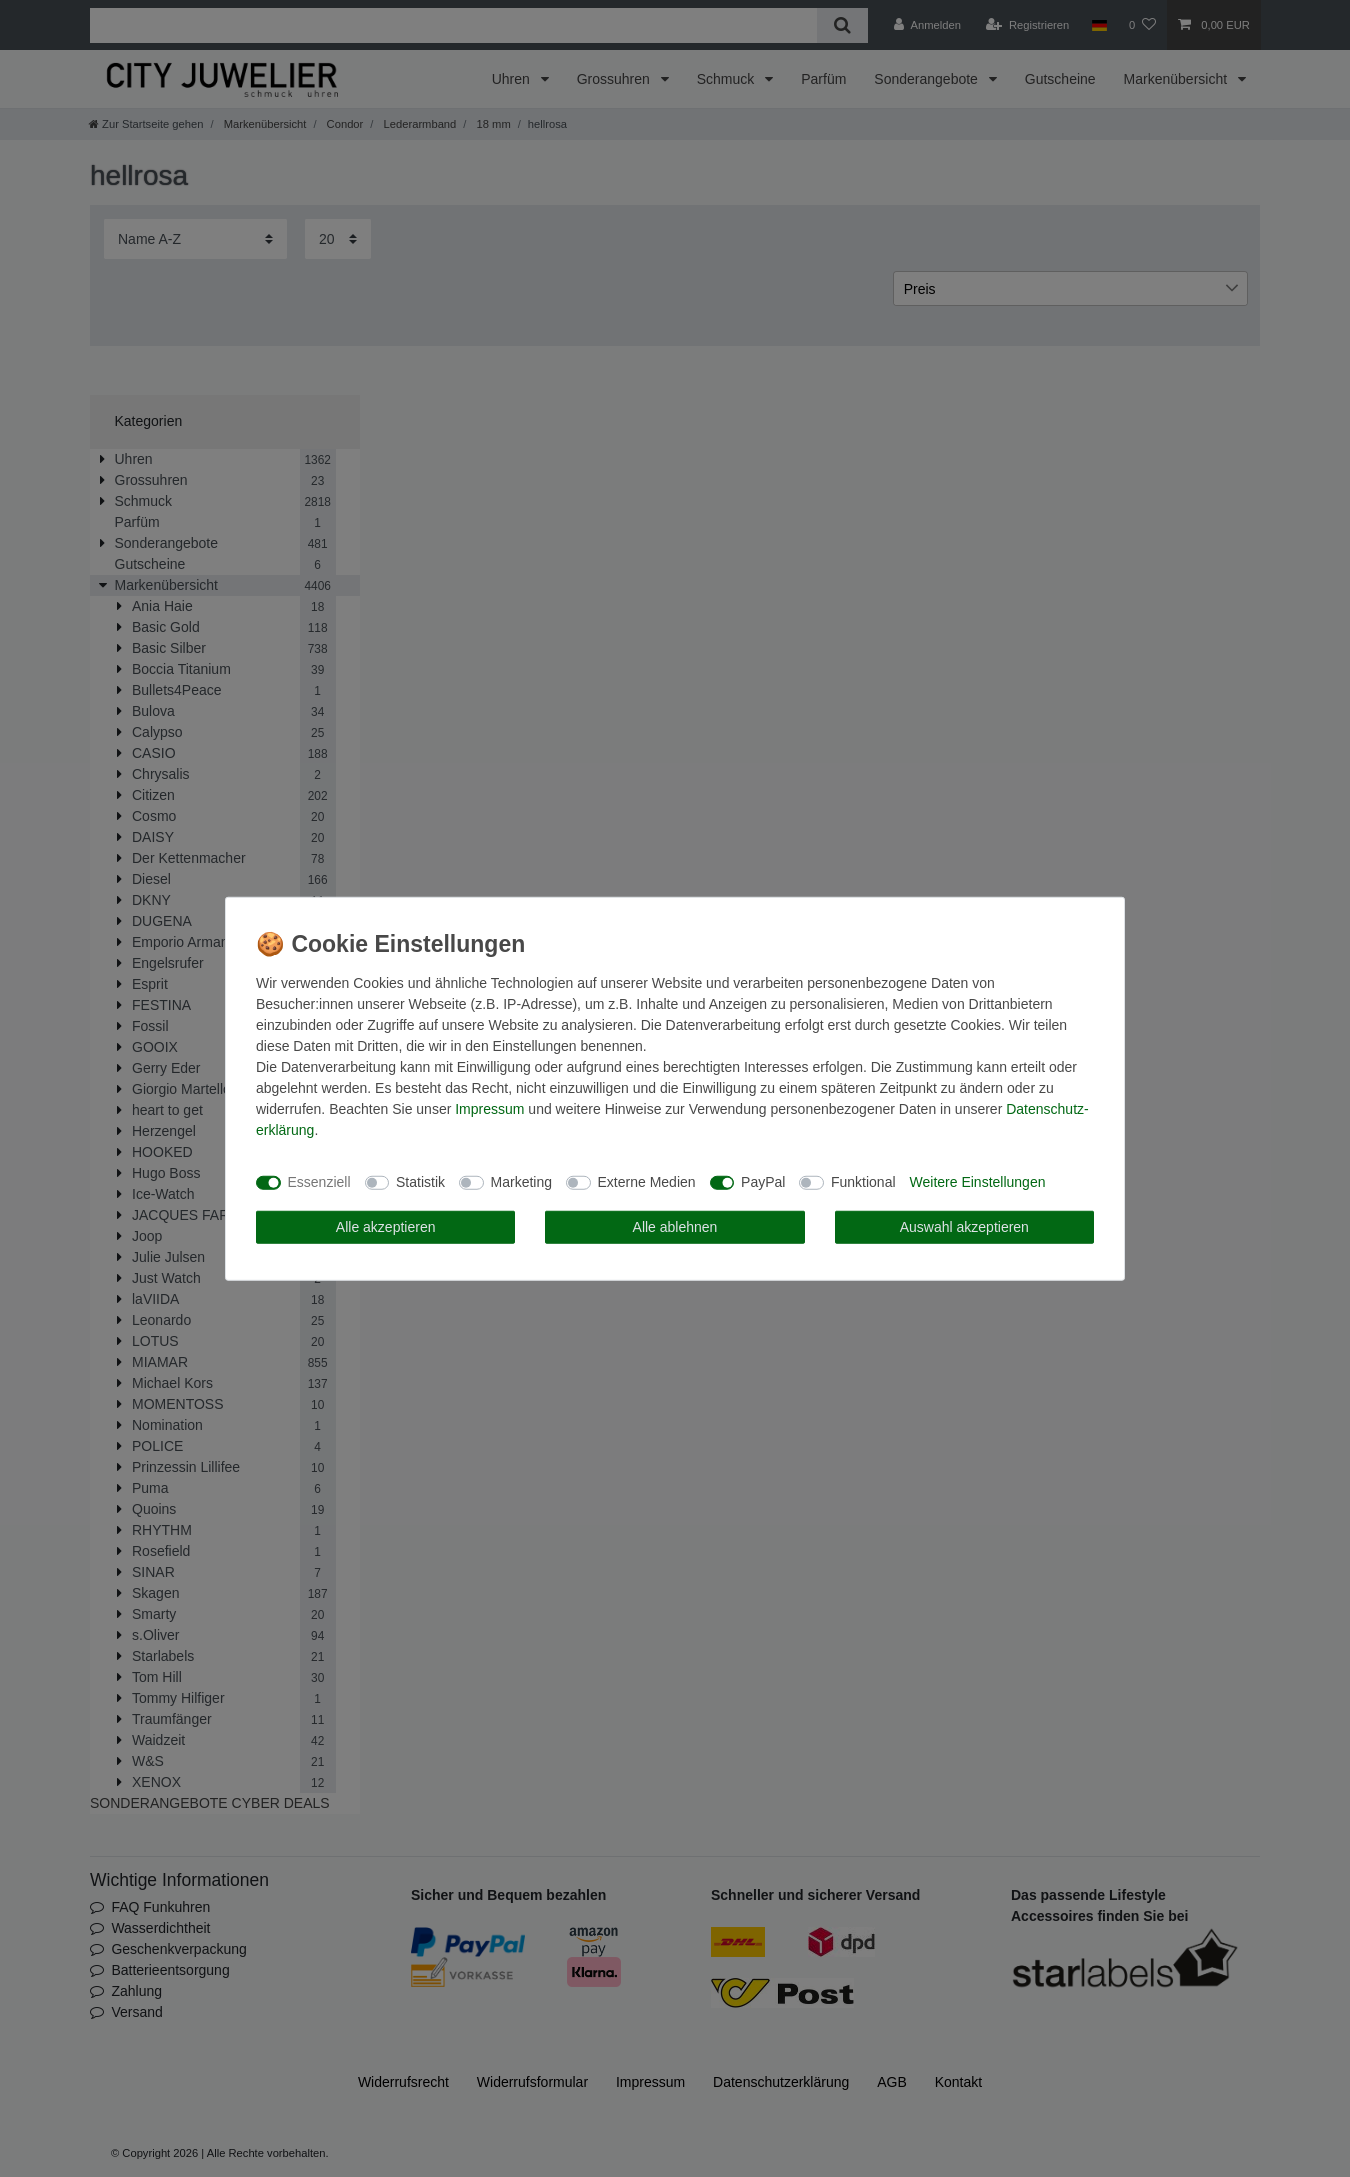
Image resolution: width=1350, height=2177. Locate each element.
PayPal (763, 1182)
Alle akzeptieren (386, 1226)
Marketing (521, 1182)
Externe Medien (647, 1182)
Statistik (420, 1182)
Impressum (489, 1108)
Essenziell (319, 1182)
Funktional (863, 1182)
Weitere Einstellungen (978, 1182)
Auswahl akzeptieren (964, 1226)
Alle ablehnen (675, 1226)
